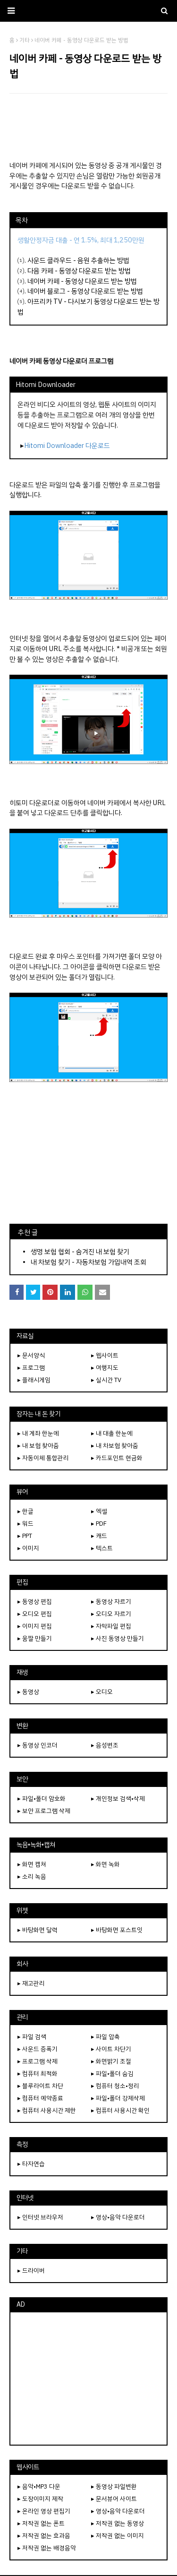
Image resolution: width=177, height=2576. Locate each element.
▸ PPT (24, 1535)
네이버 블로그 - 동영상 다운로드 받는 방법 (85, 291)
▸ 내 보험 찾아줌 (38, 1445)
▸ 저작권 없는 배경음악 (46, 2547)
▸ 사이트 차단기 (111, 2048)
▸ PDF (99, 1523)
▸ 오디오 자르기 (111, 1613)
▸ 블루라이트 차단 (40, 2085)
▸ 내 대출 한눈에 (112, 1433)
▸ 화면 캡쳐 (31, 1864)
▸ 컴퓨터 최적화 (37, 2073)
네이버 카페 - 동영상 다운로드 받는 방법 (82, 281)
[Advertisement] (88, 126)
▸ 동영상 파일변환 (114, 2486)
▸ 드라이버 (31, 2270)
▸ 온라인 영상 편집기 (43, 2511)
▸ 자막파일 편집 (111, 1626)
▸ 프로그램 (31, 1367)
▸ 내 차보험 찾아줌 (114, 1445)
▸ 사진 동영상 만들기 (117, 1638)
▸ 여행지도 (104, 1367)
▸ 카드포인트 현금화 (117, 1457)
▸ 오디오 (102, 1691)
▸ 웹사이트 (104, 1355)
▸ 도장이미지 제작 (40, 2498)
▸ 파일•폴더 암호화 (41, 1798)
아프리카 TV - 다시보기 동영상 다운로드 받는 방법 (88, 306)
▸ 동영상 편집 (34, 1601)
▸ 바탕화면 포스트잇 (117, 1929)
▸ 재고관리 (31, 1983)
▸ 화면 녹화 (105, 1864)
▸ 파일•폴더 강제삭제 (118, 2098)
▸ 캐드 (99, 1535)
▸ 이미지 (28, 1548)
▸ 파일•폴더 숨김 (112, 2073)
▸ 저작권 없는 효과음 (43, 2535)
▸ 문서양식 (31, 1355)
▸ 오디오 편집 (34, 1613)
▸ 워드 (25, 1523)
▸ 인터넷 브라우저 (40, 2217)
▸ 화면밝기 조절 (111, 2061)
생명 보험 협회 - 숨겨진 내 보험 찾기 (80, 1251)
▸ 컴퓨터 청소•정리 (115, 2085)
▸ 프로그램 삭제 (37, 2061)
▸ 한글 (25, 1511)
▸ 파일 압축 (105, 2036)
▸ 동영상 (28, 1691)
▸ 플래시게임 (34, 1379)
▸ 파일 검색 (31, 2036)
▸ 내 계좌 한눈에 (38, 1433)
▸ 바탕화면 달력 (37, 1929)
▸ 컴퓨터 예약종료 (40, 2098)
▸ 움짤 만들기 (34, 1638)
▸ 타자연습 (31, 2163)
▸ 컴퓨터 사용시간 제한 (46, 2110)
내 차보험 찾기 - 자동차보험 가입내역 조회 (88, 1262)
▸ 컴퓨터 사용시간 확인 (120, 2110)
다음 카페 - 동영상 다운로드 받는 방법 (79, 271)
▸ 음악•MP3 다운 (38, 2486)
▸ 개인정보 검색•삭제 (118, 1798)
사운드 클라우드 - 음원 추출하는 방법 (78, 260)
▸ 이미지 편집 (34, 1626)
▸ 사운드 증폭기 (37, 2048)
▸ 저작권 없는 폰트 (41, 2523)
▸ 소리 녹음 (31, 1876)
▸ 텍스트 (102, 1548)
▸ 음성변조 (104, 1745)
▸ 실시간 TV (106, 1379)
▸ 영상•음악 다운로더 (118, 2217)
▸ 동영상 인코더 (37, 1745)
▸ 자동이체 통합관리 (43, 1457)
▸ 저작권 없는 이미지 (117, 2535)
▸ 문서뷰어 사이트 (114, 2498)
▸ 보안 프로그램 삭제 (43, 1810)
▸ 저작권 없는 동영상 (117, 2523)
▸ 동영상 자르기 (111, 1601)
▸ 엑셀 (99, 1511)
